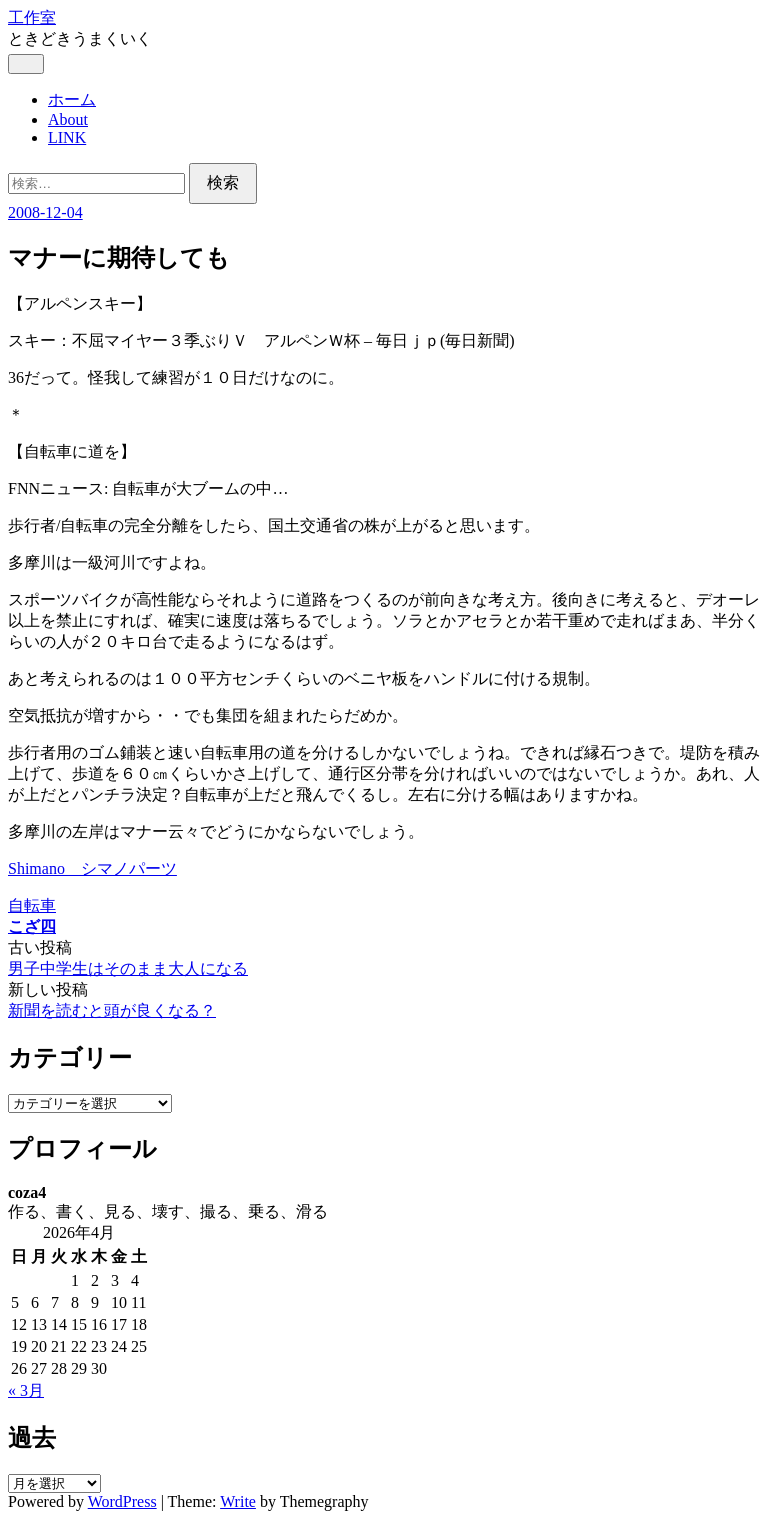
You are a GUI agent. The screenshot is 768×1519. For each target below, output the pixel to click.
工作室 (32, 17)
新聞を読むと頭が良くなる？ (112, 1010)
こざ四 (32, 926)
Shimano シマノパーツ (92, 868)
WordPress (122, 1501)
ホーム (72, 99)
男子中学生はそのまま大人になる (128, 968)
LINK (67, 137)
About (68, 119)
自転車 (32, 905)
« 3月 (26, 1390)
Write (238, 1501)
